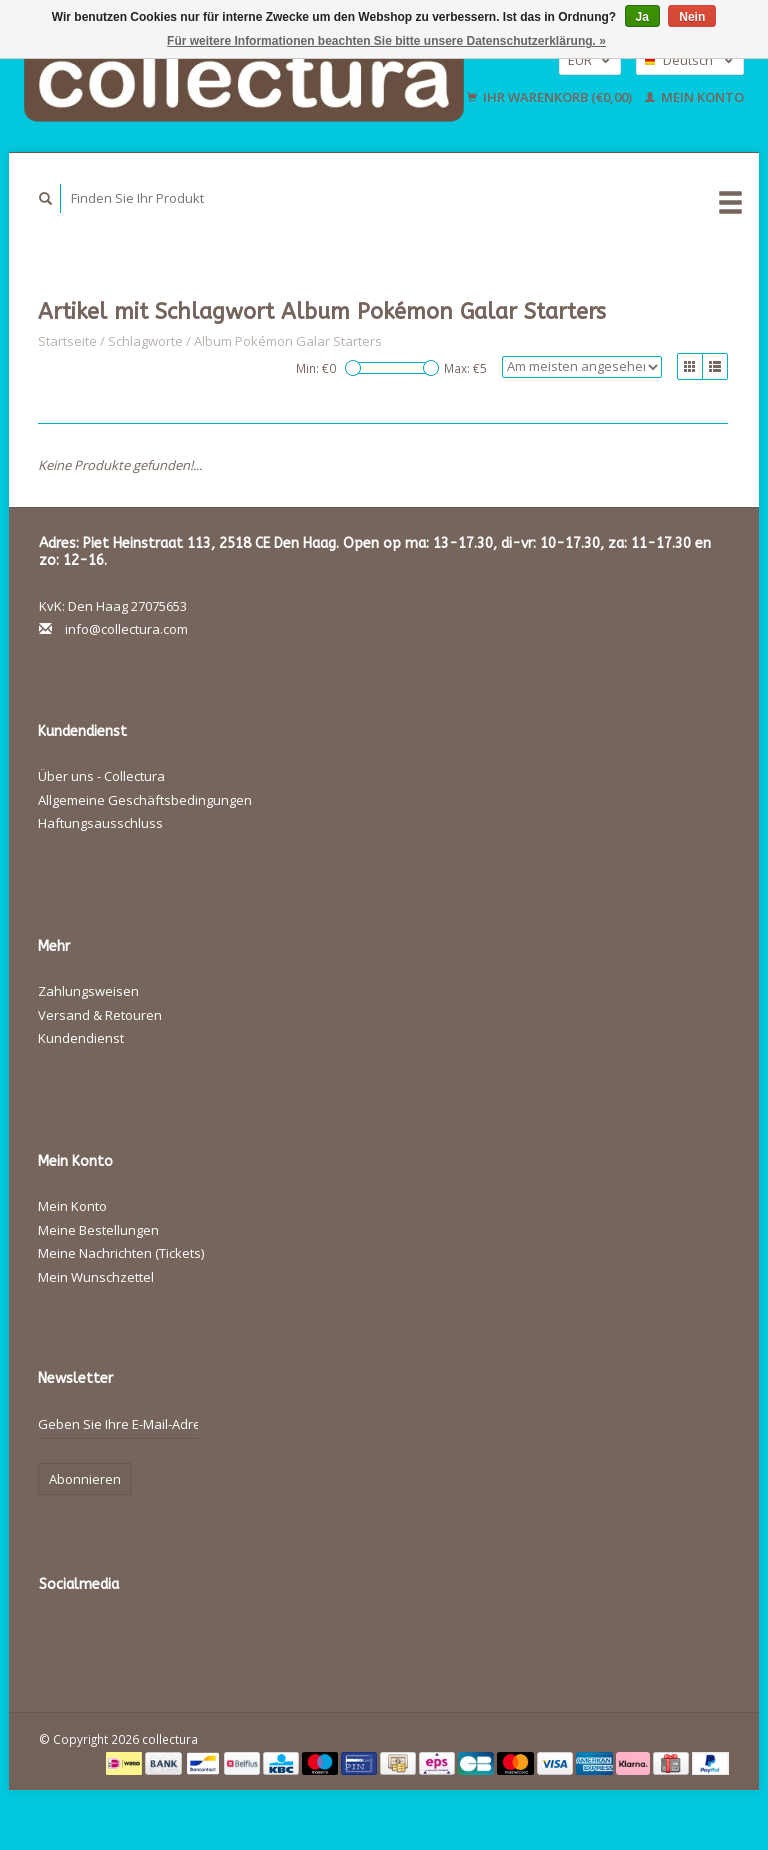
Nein (692, 17)
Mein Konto (694, 97)
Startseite (67, 341)
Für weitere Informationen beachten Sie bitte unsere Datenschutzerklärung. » (386, 41)
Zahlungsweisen (88, 991)
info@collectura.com (126, 629)
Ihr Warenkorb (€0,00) (551, 97)
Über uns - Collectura (101, 776)
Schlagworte (145, 341)
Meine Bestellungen (98, 1230)
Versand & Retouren (100, 1015)
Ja (642, 17)
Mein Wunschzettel (96, 1277)
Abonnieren (85, 1479)
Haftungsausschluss (100, 823)
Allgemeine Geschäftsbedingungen (145, 800)
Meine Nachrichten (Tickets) (121, 1253)
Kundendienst (81, 1038)
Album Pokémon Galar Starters (288, 341)
